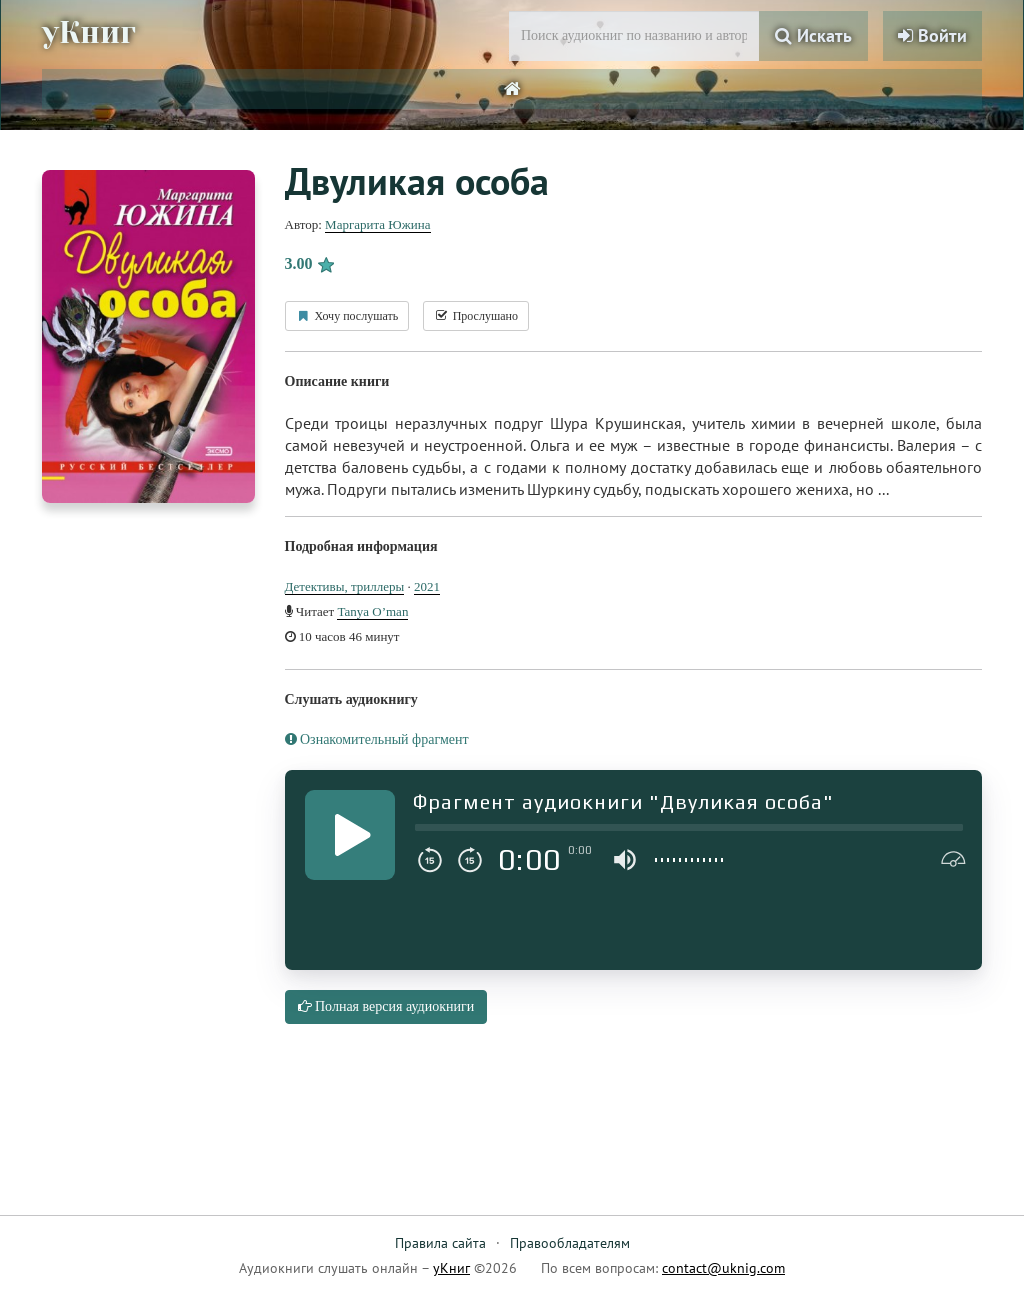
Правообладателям (570, 1243)
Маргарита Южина (377, 224)
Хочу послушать (347, 316)
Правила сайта (440, 1243)
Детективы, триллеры (345, 586)
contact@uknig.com (723, 1268)
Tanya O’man (372, 611)
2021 (427, 586)
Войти (932, 35)
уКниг (89, 33)
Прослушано (476, 316)
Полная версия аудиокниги (386, 1006)
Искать (813, 35)
